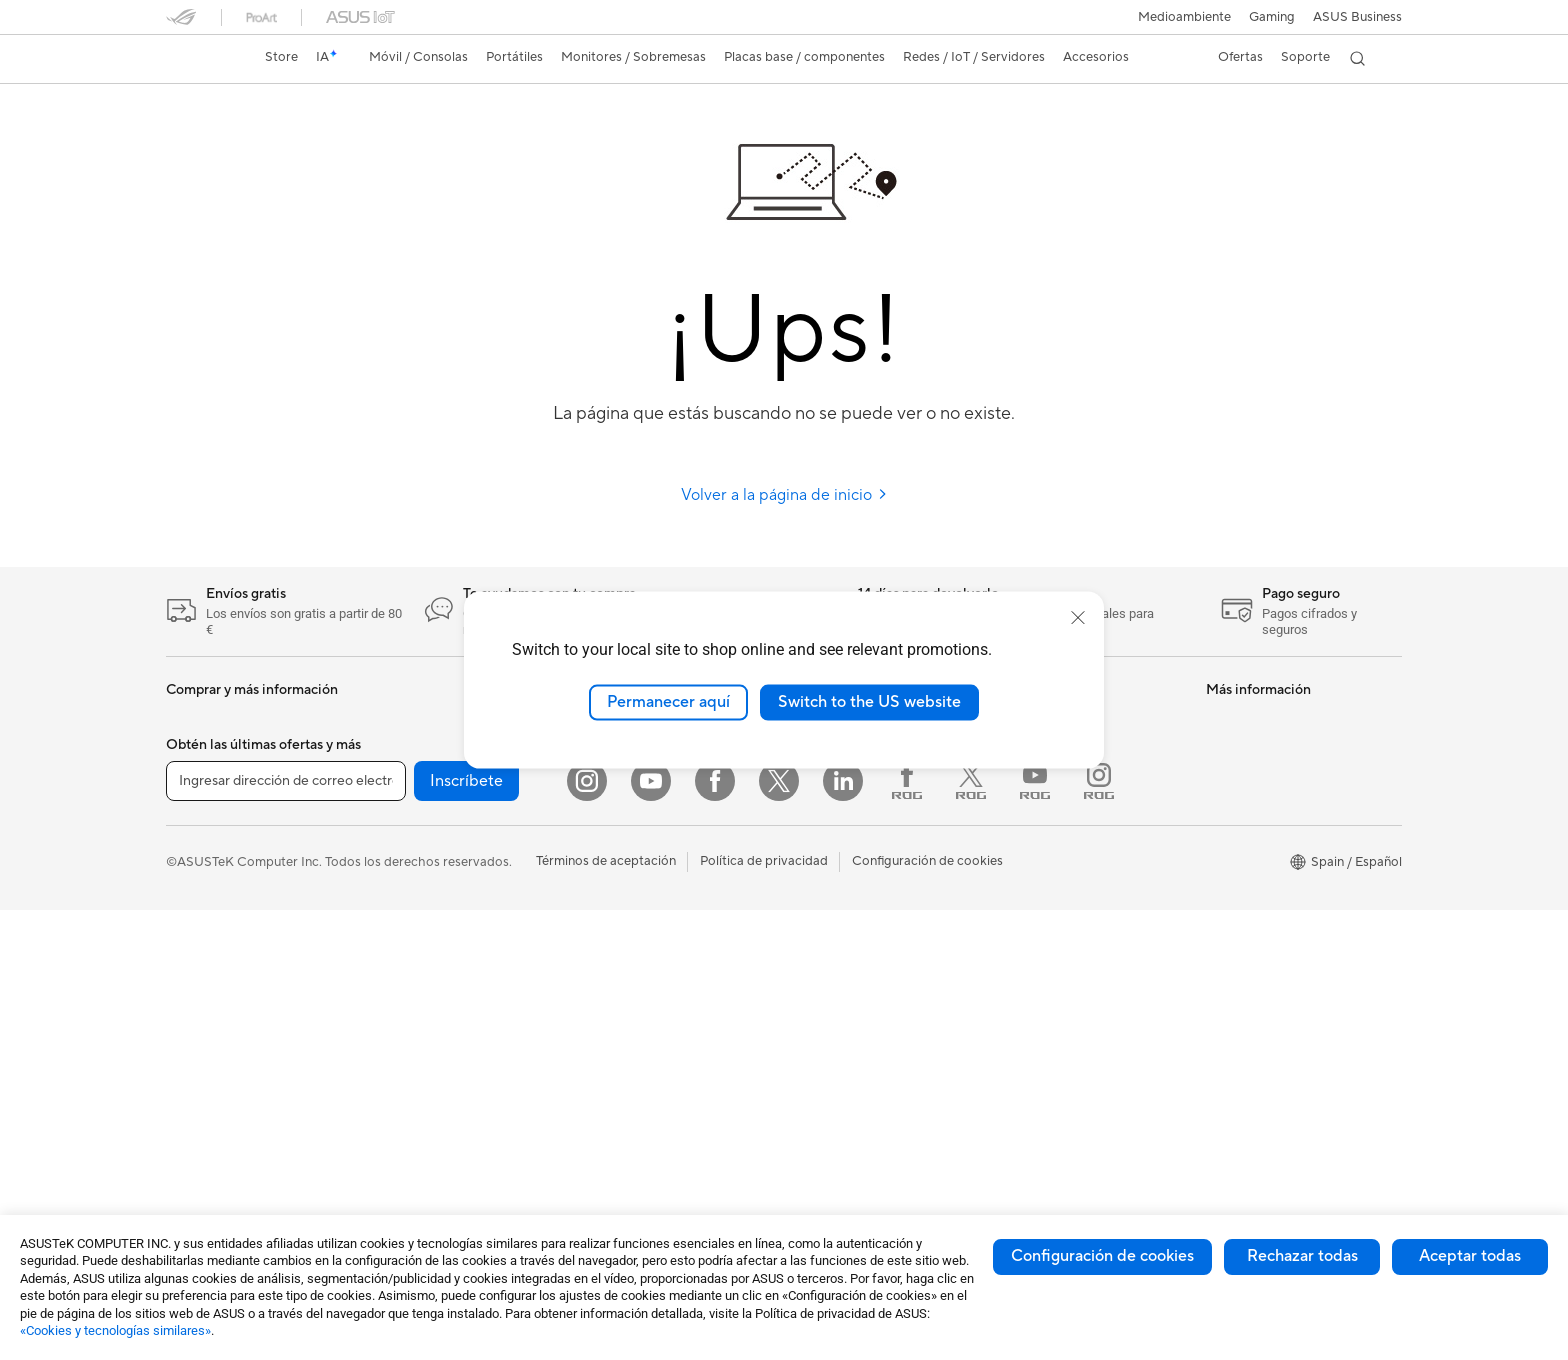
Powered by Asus (1257, 900)
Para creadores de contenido (251, 932)
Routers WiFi (617, 780)
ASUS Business (1357, 17)
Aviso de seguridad (1054, 856)
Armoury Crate (1250, 1110)
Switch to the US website (869, 702)
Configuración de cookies (1102, 1256)
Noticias (814, 780)
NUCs (391, 750)
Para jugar (196, 992)
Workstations (412, 810)
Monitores (196, 1053)
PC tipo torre (412, 720)
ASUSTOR (821, 870)
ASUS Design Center (1267, 840)
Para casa (194, 902)
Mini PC (396, 780)
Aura (1220, 1140)
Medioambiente (1184, 17)
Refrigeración (413, 991)
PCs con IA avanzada (1268, 780)
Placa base (404, 901)
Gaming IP (609, 1051)
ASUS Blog (823, 810)
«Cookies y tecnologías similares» (115, 1330)
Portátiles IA (1242, 720)
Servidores (611, 810)
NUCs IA (1232, 810)
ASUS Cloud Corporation (865, 900)
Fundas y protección (639, 961)
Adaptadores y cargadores (658, 991)
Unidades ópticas (424, 1051)
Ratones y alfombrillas (644, 901)
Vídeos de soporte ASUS (1071, 886)
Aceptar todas (1470, 1256)
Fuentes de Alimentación (445, 1021)
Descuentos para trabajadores (1295, 960)
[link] (200, 59)
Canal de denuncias (1263, 930)
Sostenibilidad (832, 840)
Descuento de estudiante (1279, 1020)
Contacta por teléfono (1064, 826)
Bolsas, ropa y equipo (642, 931)
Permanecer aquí (668, 702)
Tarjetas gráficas (421, 931)
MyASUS (1025, 916)
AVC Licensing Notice (1270, 1050)
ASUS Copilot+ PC (1262, 750)
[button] (1272, 17)
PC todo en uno (212, 1083)
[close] (1078, 618)
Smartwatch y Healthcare (242, 781)
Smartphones (206, 751)
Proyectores (409, 840)
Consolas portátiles (223, 811)
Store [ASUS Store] (281, 57)
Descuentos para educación (1288, 990)
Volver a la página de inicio (784, 495)
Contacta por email (1055, 796)
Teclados (605, 871)
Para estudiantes (215, 962)
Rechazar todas (1302, 1256)
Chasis (393, 961)
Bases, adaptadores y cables (663, 1021)
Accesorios (199, 841)
